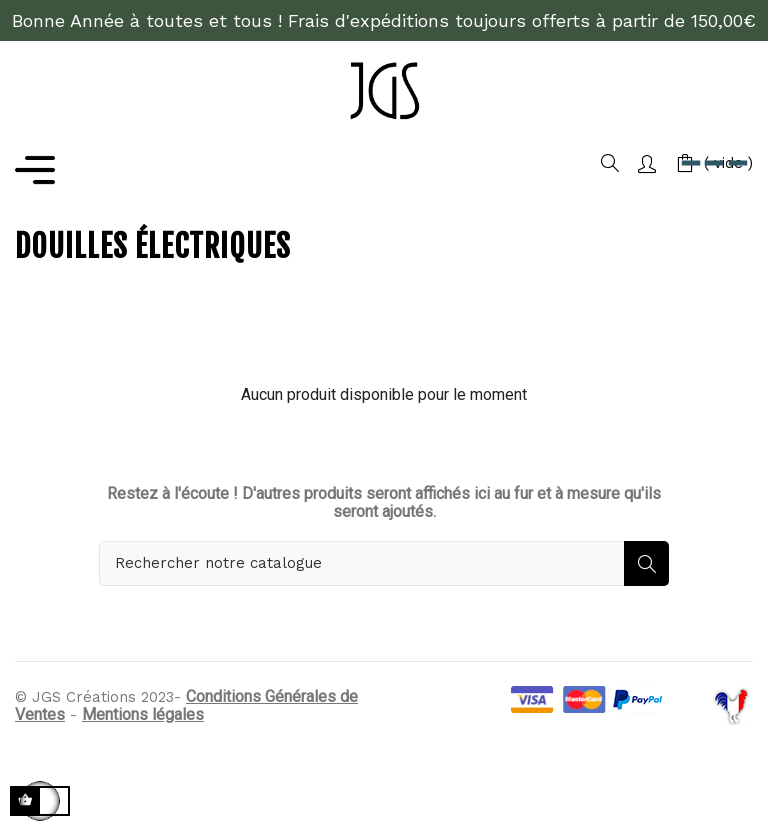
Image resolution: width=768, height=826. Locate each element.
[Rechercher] (384, 563)
